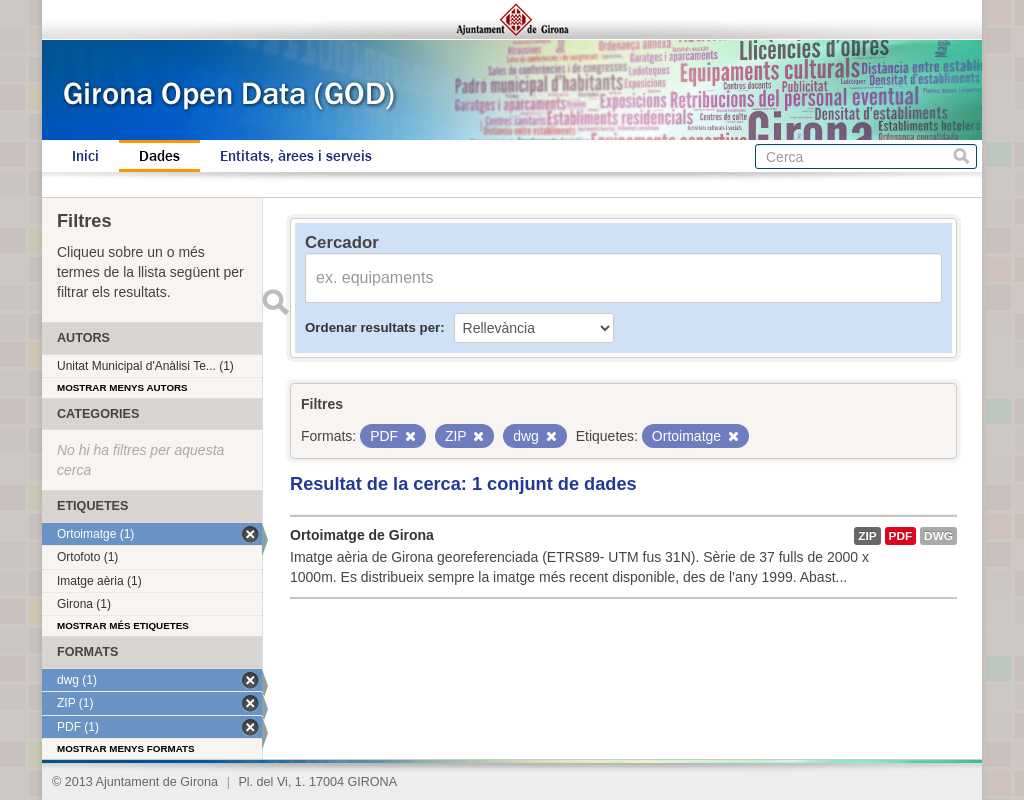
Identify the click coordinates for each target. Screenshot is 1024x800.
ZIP (867, 536)
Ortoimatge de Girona (362, 535)
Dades (159, 156)
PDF (901, 536)
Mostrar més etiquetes (123, 625)
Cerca (961, 156)
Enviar (275, 302)
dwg (938, 536)
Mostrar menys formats (126, 748)
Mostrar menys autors (122, 387)
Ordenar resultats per (372, 327)
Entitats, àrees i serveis (296, 156)
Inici (85, 156)
